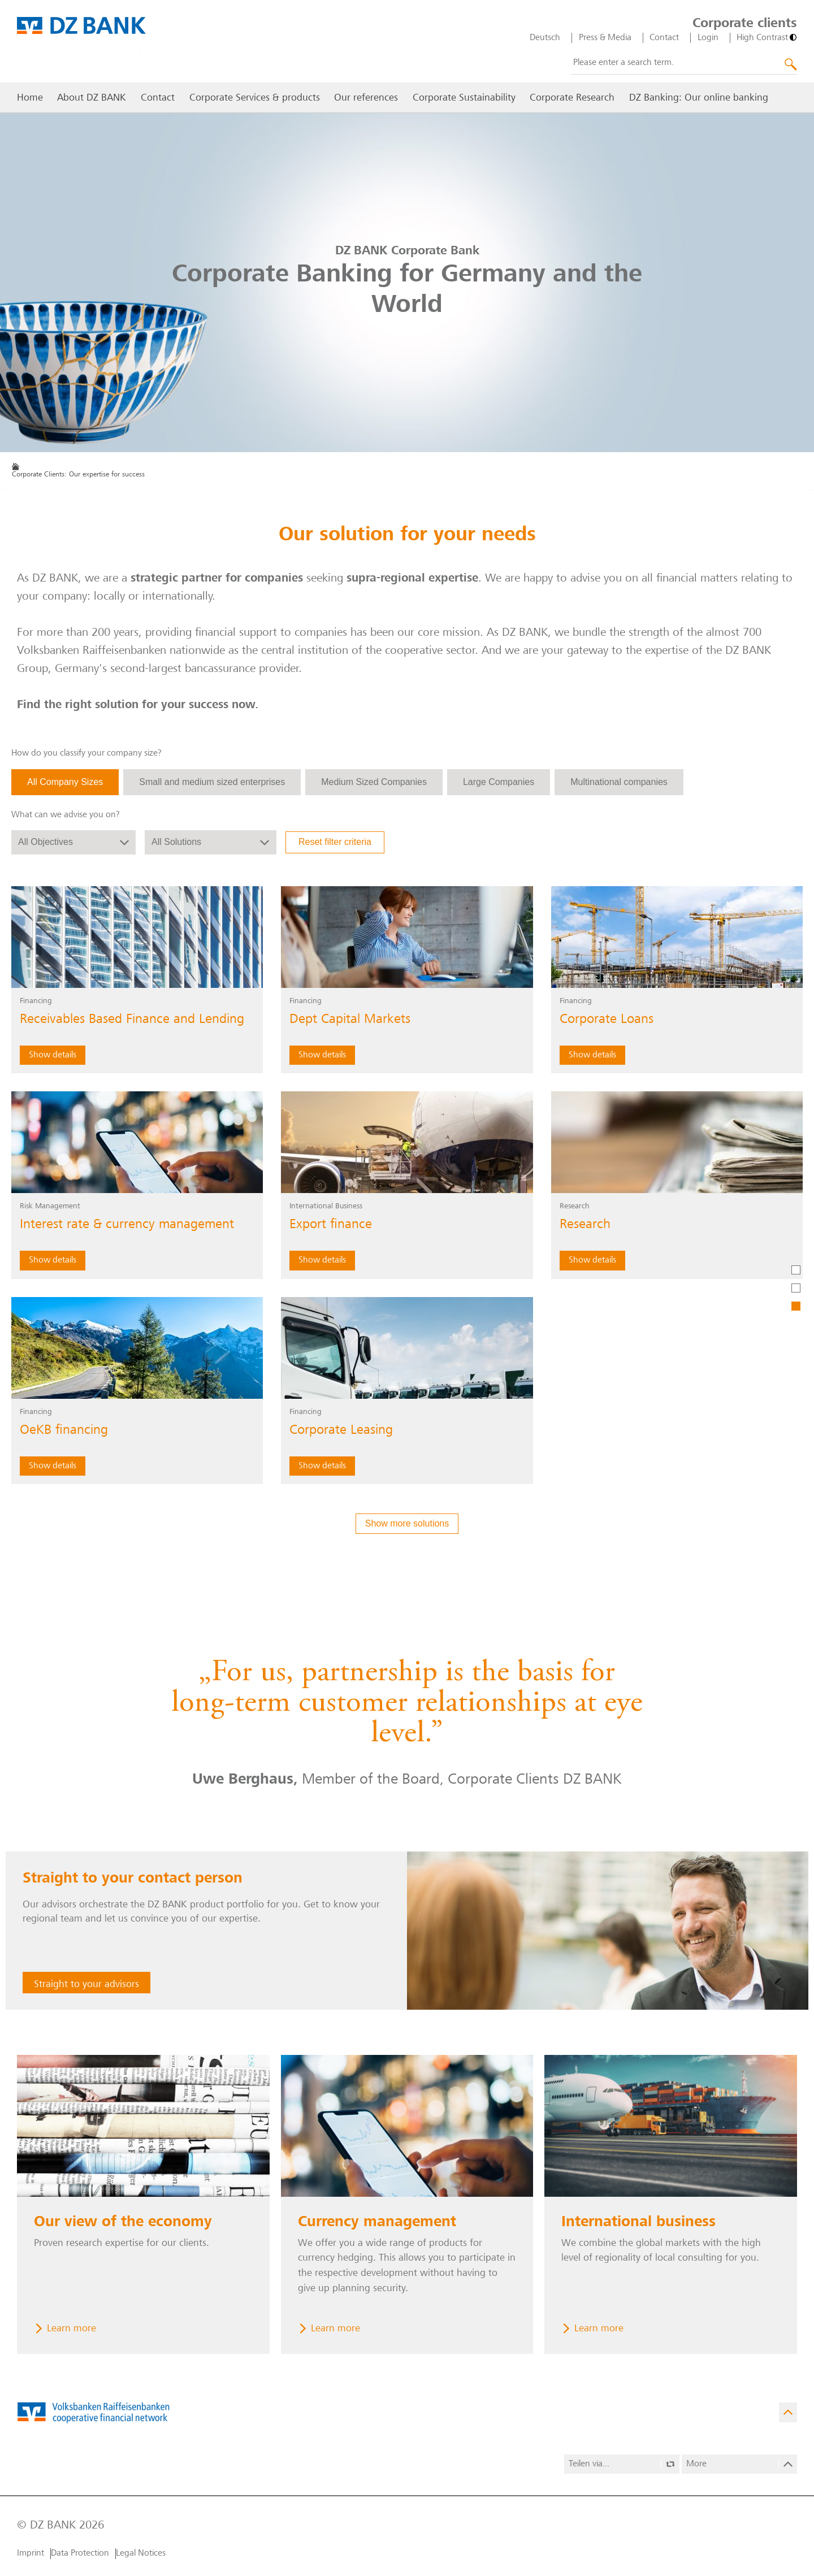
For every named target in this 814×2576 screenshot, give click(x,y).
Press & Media (605, 37)
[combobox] (684, 63)
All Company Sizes (65, 782)
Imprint (30, 2553)
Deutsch (545, 37)
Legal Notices (141, 2553)
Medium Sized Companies (374, 782)
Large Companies (498, 782)
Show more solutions (407, 1523)
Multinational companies (619, 782)
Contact (664, 37)
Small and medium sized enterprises (212, 782)
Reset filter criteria (334, 842)
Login (708, 37)
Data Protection (80, 2553)
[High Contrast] (767, 38)
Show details (52, 1055)
